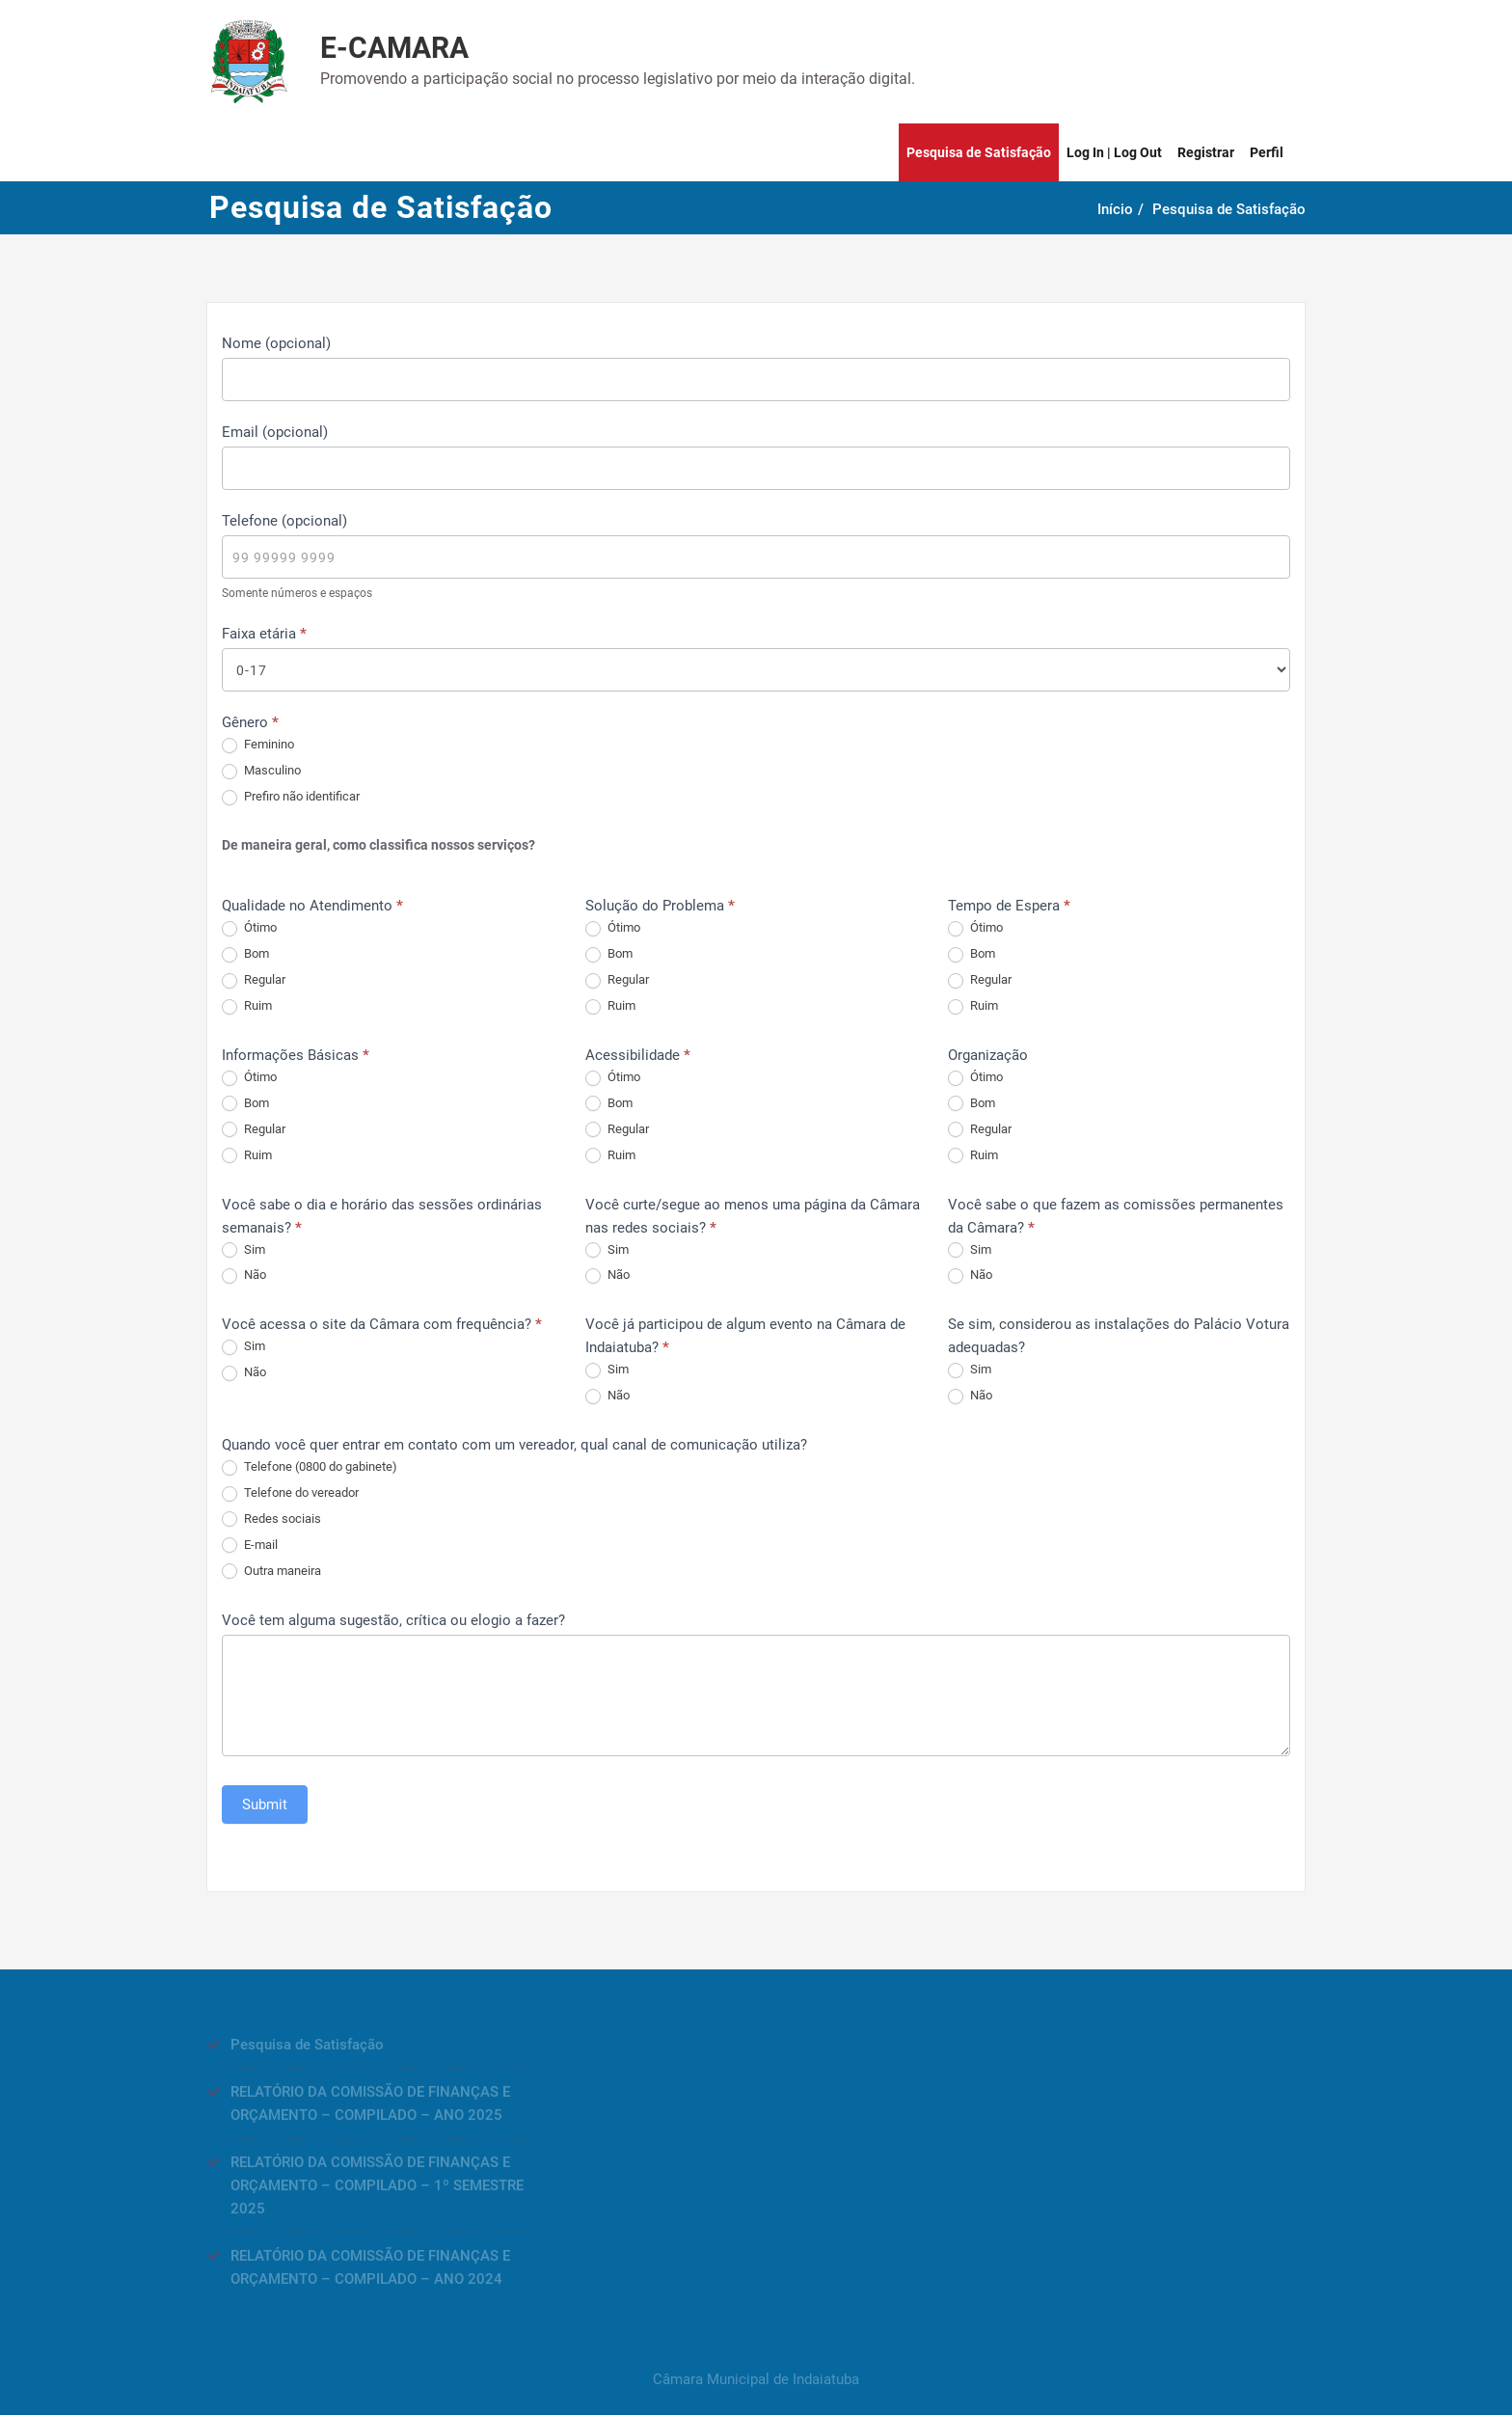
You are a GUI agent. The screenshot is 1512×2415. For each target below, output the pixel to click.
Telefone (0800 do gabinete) (309, 1467)
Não (244, 1275)
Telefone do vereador (290, 1493)
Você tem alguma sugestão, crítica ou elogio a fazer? (393, 1620)
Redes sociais (271, 1519)
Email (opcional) (275, 432)
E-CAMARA (394, 48)
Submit (264, 1804)
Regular (253, 980)
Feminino (258, 745)
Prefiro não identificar (291, 797)
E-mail (250, 1545)
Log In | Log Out (1114, 152)
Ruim (247, 1006)
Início (1123, 209)
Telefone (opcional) (284, 520)
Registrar (1205, 152)
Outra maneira (271, 1571)
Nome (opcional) (276, 343)
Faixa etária (264, 633)
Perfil (1266, 152)
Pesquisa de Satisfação (978, 152)
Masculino (261, 771)
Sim (243, 1250)
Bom (245, 954)
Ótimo (249, 928)
